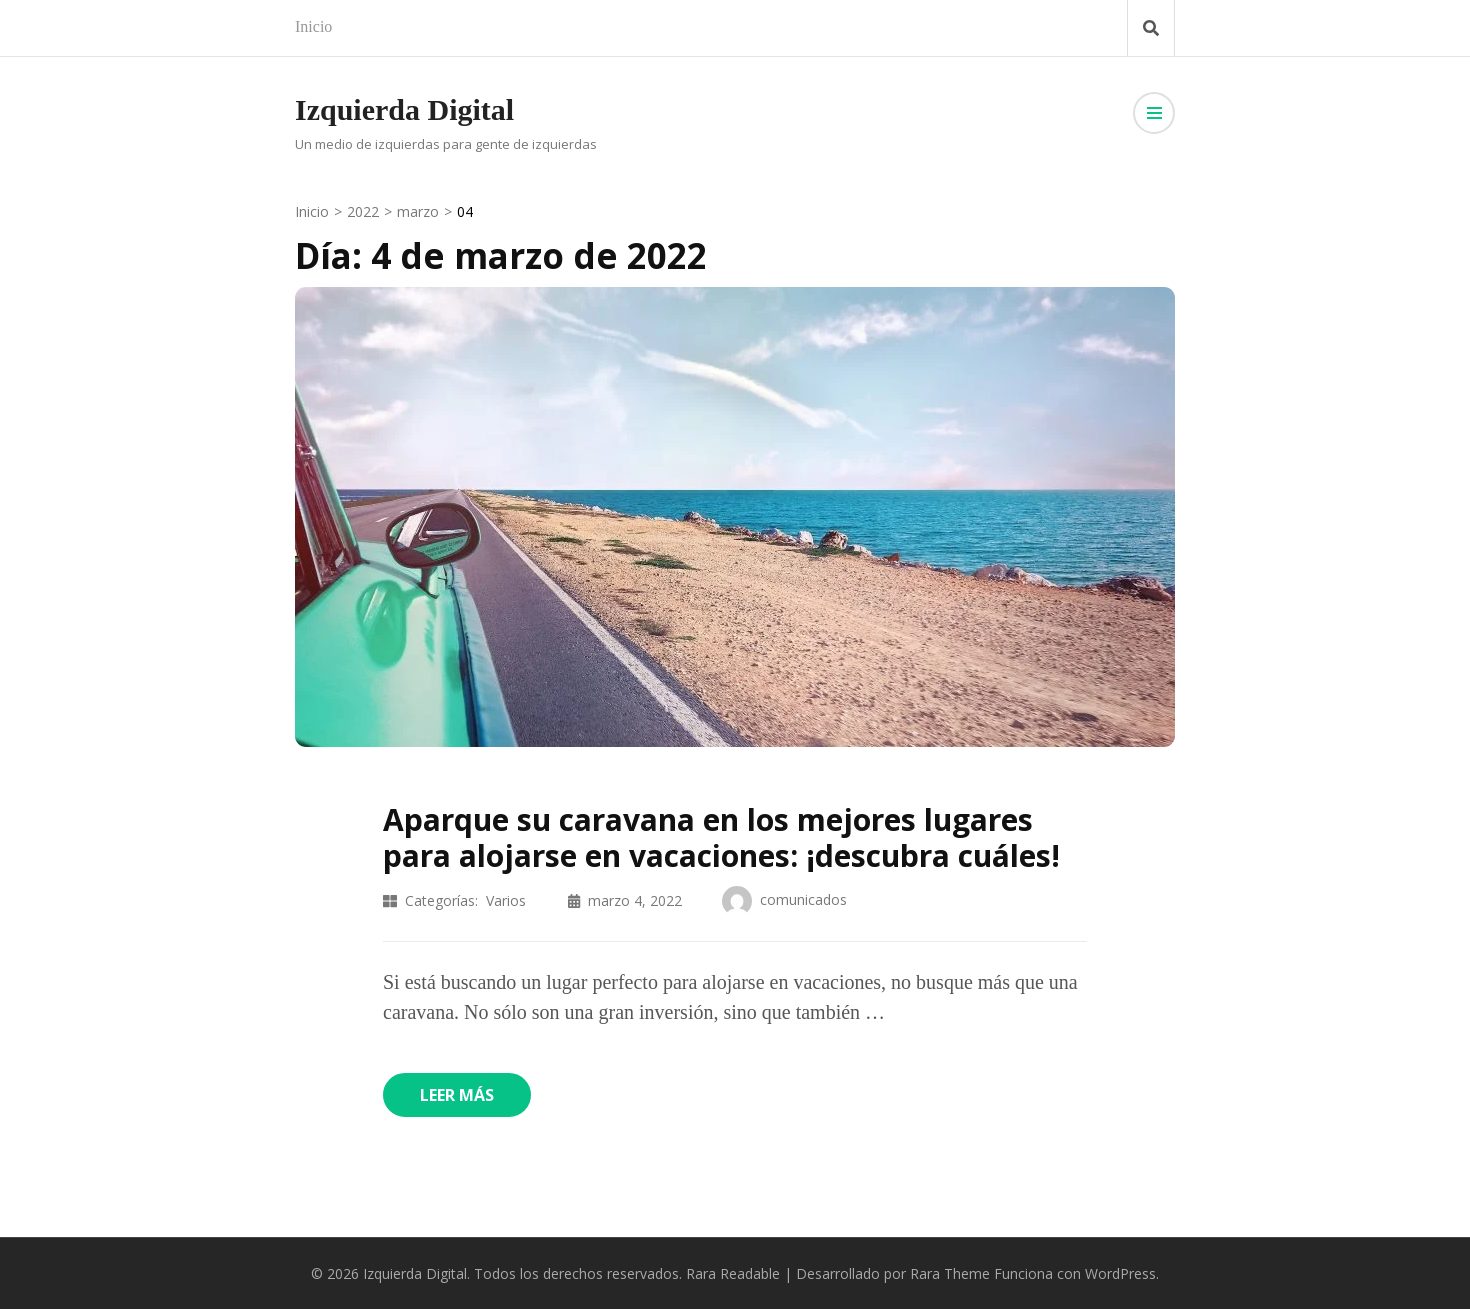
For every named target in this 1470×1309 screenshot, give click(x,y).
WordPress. (1122, 1273)
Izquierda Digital (404, 109)
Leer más (457, 1095)
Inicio (313, 26)
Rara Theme (950, 1273)
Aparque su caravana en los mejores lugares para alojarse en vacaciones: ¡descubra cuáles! (721, 837)
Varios (506, 900)
